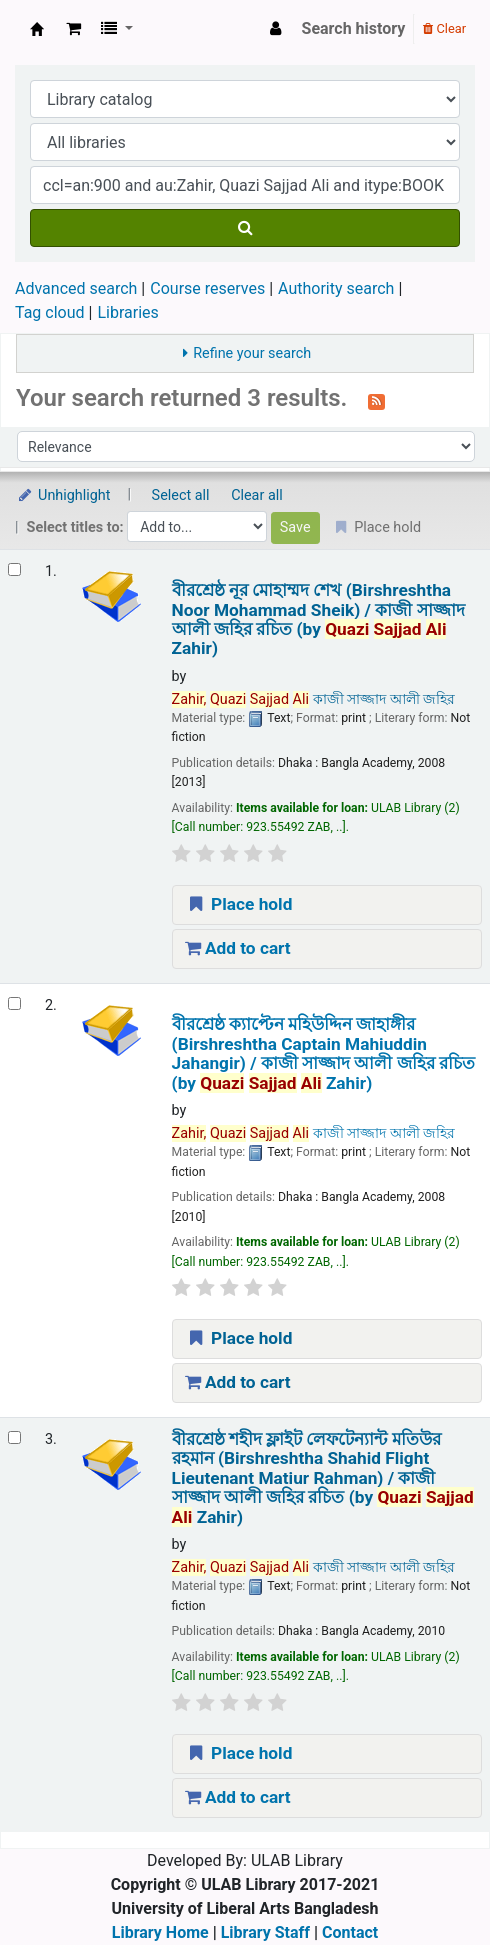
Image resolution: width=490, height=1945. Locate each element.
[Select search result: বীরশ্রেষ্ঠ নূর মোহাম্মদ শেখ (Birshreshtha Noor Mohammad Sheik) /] (14, 569)
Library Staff (265, 1932)
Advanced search (76, 288)
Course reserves (207, 288)
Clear (444, 28)
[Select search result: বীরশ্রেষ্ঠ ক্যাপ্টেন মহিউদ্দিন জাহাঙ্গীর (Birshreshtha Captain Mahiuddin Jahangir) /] (14, 1003)
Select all (181, 495)
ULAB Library (37, 29)
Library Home (160, 1932)
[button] (73, 29)
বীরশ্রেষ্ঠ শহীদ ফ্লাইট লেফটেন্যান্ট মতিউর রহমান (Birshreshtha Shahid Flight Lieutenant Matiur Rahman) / (323, 1478)
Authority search (336, 288)
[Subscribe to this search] (376, 400)
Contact (350, 1932)
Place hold (239, 904)
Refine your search (252, 353)
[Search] (245, 228)
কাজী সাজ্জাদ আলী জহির (314, 699)
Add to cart (238, 948)
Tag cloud (50, 312)
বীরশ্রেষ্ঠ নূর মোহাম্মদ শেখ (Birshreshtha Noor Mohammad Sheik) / (318, 619)
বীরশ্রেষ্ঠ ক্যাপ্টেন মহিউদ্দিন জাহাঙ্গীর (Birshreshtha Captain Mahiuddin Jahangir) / (323, 1053)
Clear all (257, 495)
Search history (354, 28)
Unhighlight (63, 495)
